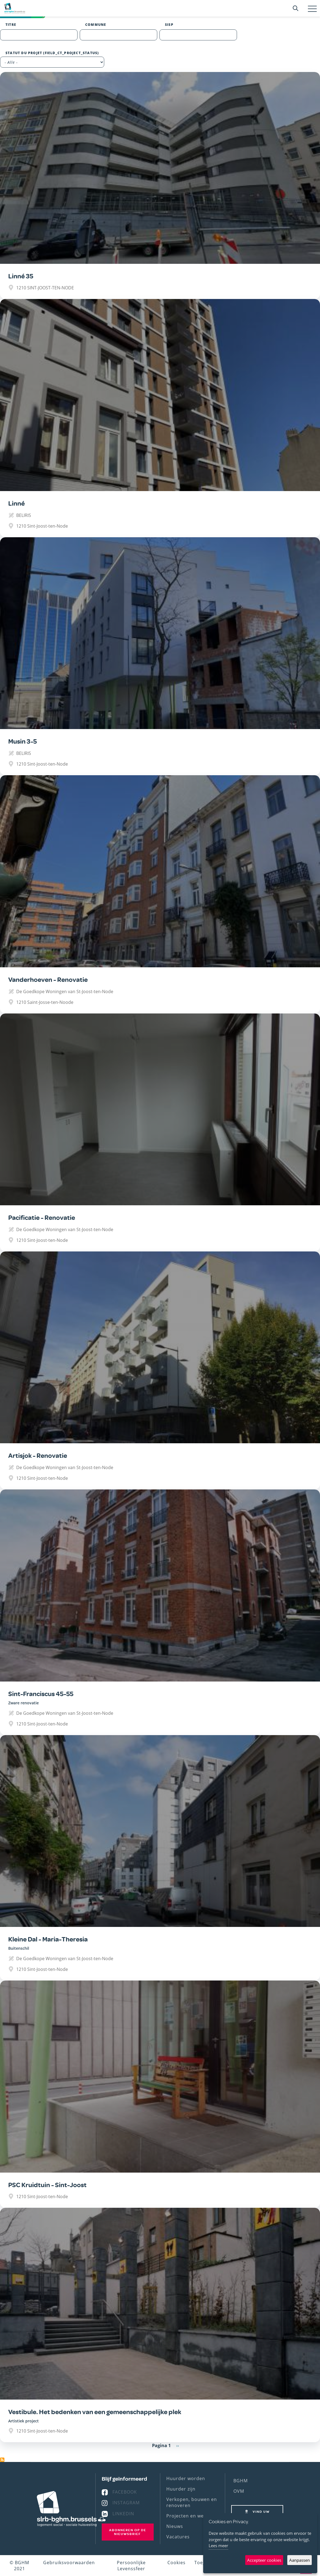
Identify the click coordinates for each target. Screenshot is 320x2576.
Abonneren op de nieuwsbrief (127, 2532)
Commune (95, 24)
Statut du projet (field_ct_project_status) (52, 53)
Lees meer (218, 2545)
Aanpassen (299, 2560)
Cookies (176, 2563)
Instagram (126, 2503)
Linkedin (123, 2514)
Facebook (124, 2492)
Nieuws (174, 2526)
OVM (238, 2491)
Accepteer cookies (264, 2560)
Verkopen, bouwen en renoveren (191, 2502)
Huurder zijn (180, 2489)
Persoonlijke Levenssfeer (131, 2566)
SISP (169, 24)
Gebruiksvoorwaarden (69, 2563)
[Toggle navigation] (312, 9)
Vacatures (178, 2537)
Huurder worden (185, 2478)
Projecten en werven (190, 2516)
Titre (10, 24)
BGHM (240, 2481)
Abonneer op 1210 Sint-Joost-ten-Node (2, 2460)
